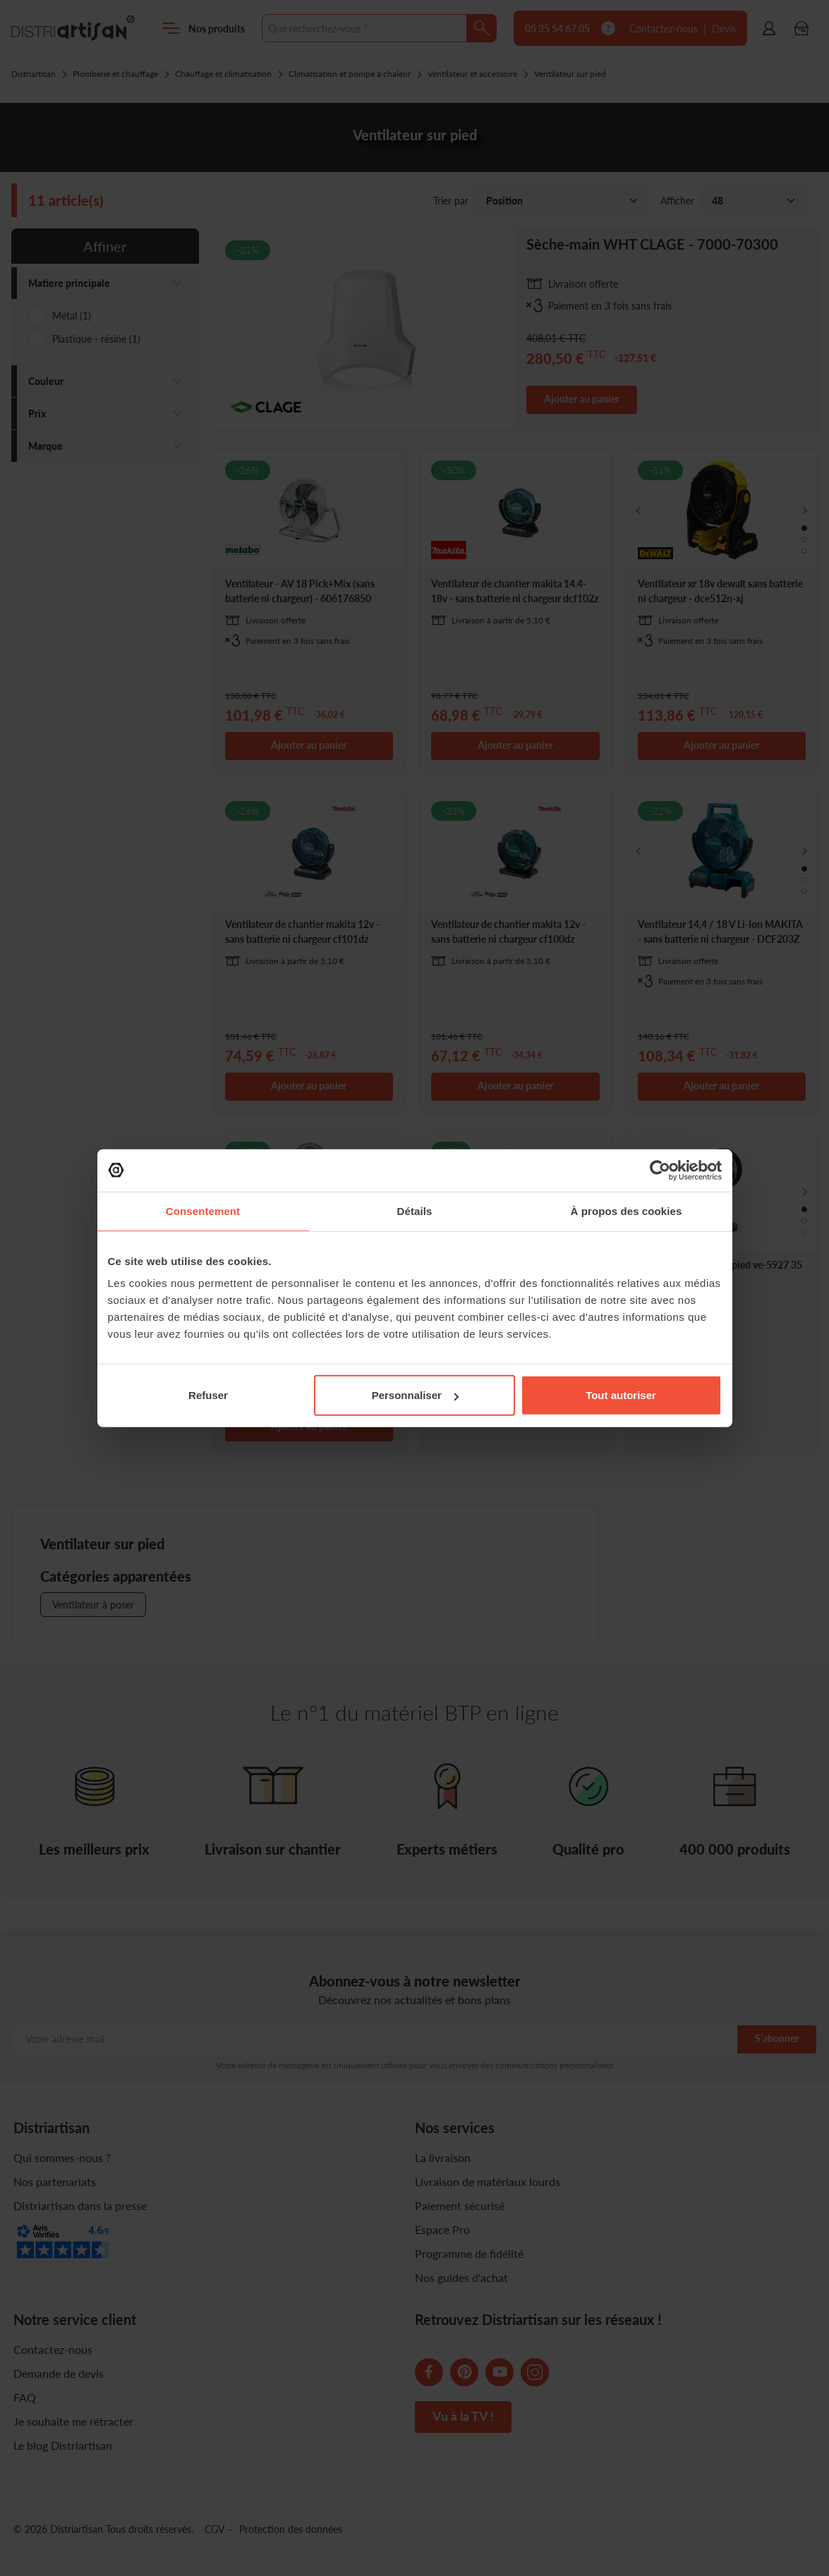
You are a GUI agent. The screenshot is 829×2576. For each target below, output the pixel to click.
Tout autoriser (621, 1395)
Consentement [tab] (203, 1210)
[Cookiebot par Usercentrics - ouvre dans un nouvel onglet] (660, 1169)
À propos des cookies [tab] (626, 1210)
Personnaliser (415, 1395)
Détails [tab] (414, 1210)
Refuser (208, 1395)
